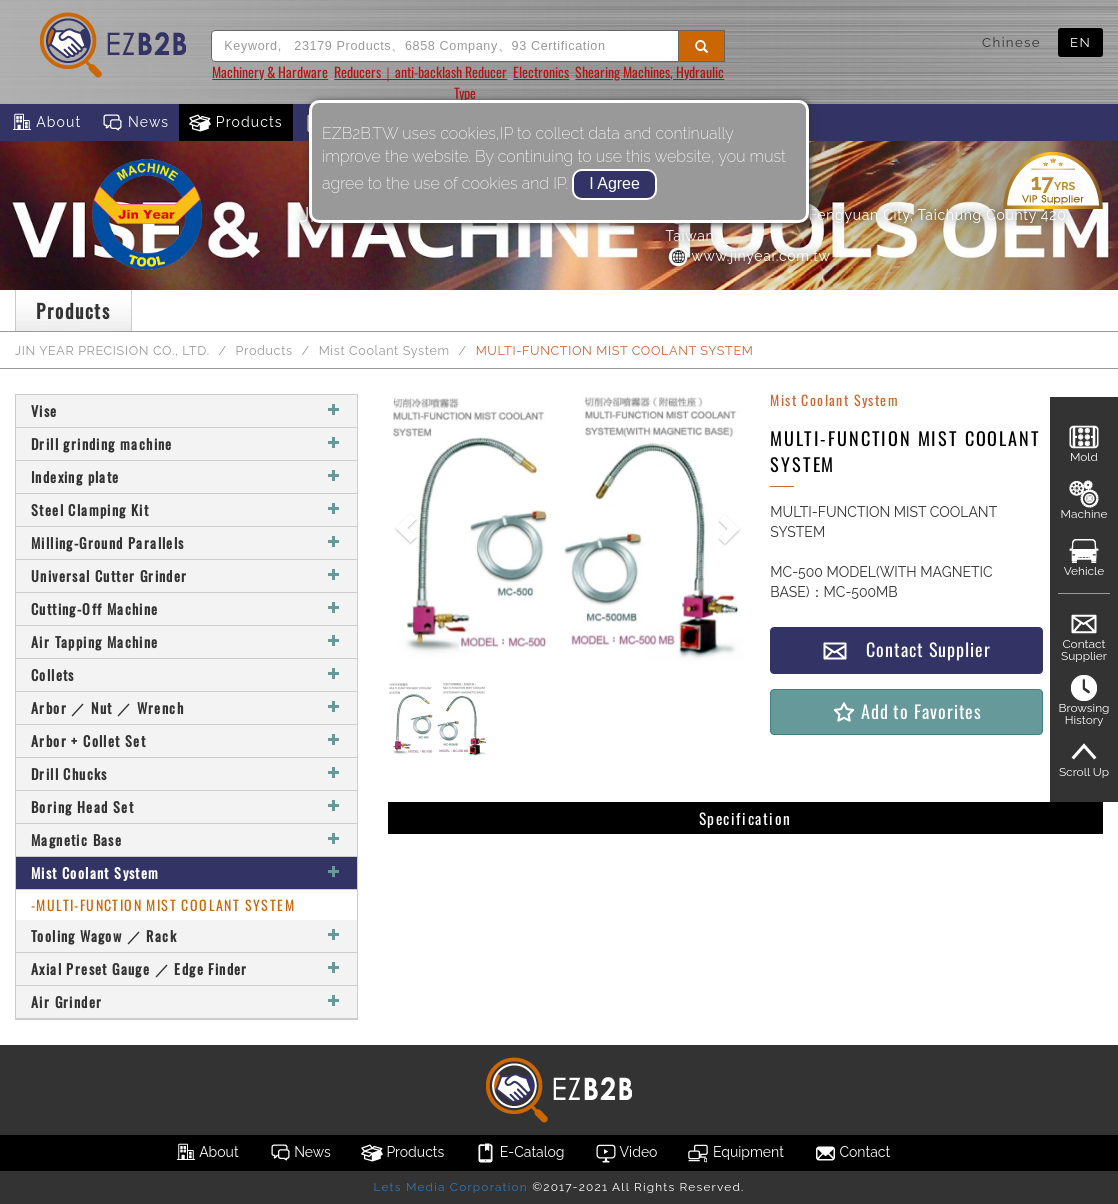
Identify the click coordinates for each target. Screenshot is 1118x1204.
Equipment (735, 1153)
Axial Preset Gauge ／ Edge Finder (186, 968)
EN (1080, 42)
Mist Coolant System (384, 350)
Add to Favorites (906, 711)
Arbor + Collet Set (186, 740)
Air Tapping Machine (186, 641)
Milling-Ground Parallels (186, 542)
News (135, 123)
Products (236, 123)
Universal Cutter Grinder (186, 575)
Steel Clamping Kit (186, 509)
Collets (186, 674)
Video (626, 1153)
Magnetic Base (186, 839)
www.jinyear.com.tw (748, 256)
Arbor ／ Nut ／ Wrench (186, 707)
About (45, 123)
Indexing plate (186, 476)
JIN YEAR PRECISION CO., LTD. (112, 350)
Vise (186, 410)
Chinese (1011, 42)
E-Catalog (519, 1153)
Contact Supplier (906, 649)
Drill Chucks (186, 773)
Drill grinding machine (186, 443)
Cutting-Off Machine (186, 608)
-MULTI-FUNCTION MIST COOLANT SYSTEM (163, 904)
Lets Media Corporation (450, 1187)
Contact (852, 1153)
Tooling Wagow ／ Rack (186, 935)
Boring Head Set (186, 806)
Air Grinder (186, 1001)
